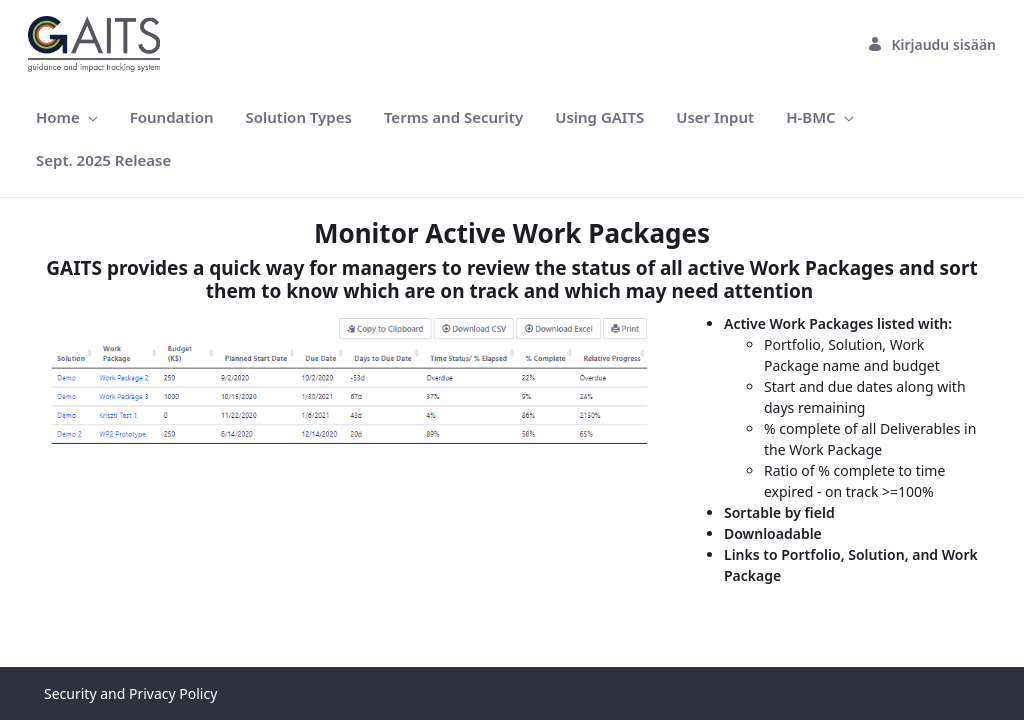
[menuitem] (67, 117)
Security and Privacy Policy (130, 693)
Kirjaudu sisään (931, 44)
